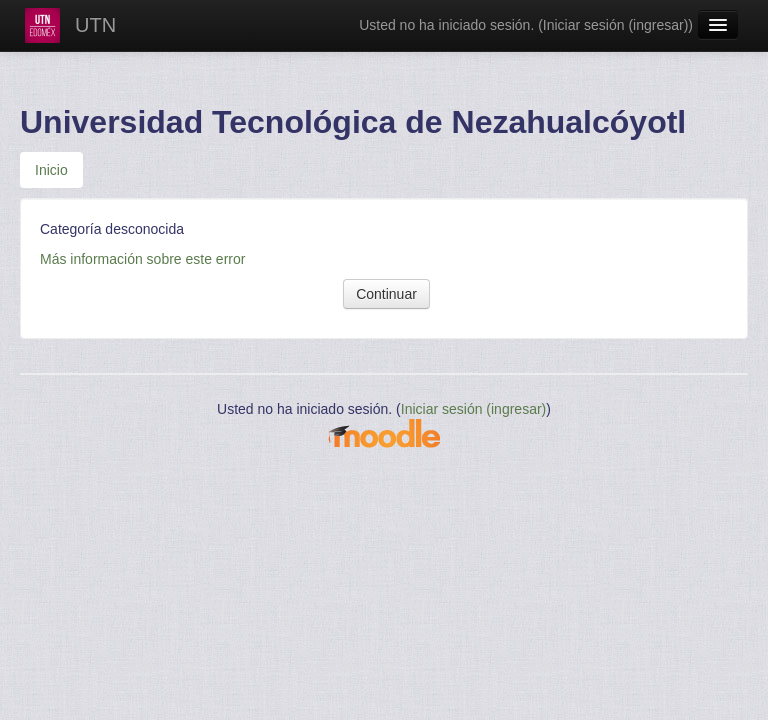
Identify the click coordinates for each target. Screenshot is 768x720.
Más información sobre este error (142, 259)
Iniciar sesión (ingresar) (616, 25)
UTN (95, 25)
